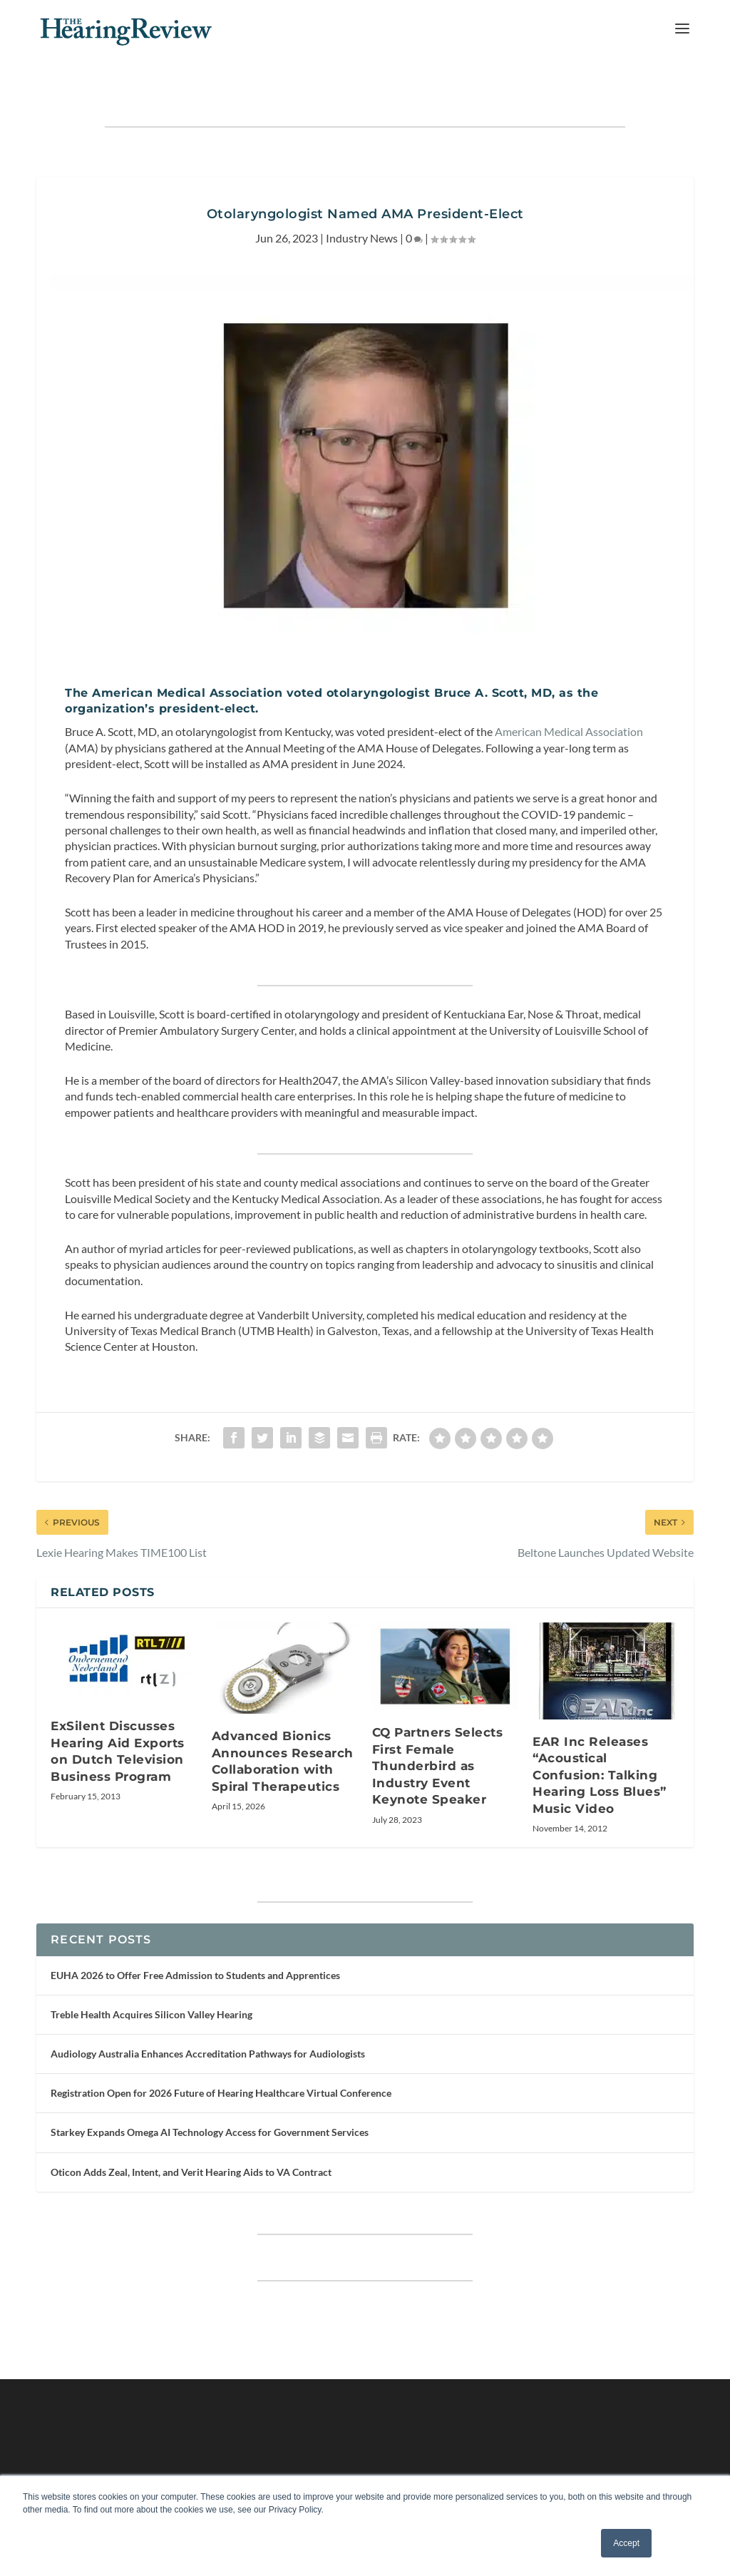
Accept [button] (626, 2543)
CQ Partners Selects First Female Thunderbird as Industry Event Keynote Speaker (437, 1738)
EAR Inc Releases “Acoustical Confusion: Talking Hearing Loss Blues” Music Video (600, 1747)
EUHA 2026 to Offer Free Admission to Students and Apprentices (195, 1947)
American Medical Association (569, 703)
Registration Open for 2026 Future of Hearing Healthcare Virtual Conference (221, 2065)
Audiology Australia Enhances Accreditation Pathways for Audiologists (208, 2026)
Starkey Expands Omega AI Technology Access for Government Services (210, 2104)
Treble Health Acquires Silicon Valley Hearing (151, 1986)
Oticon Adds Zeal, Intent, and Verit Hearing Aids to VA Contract (191, 2144)
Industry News (362, 210)
